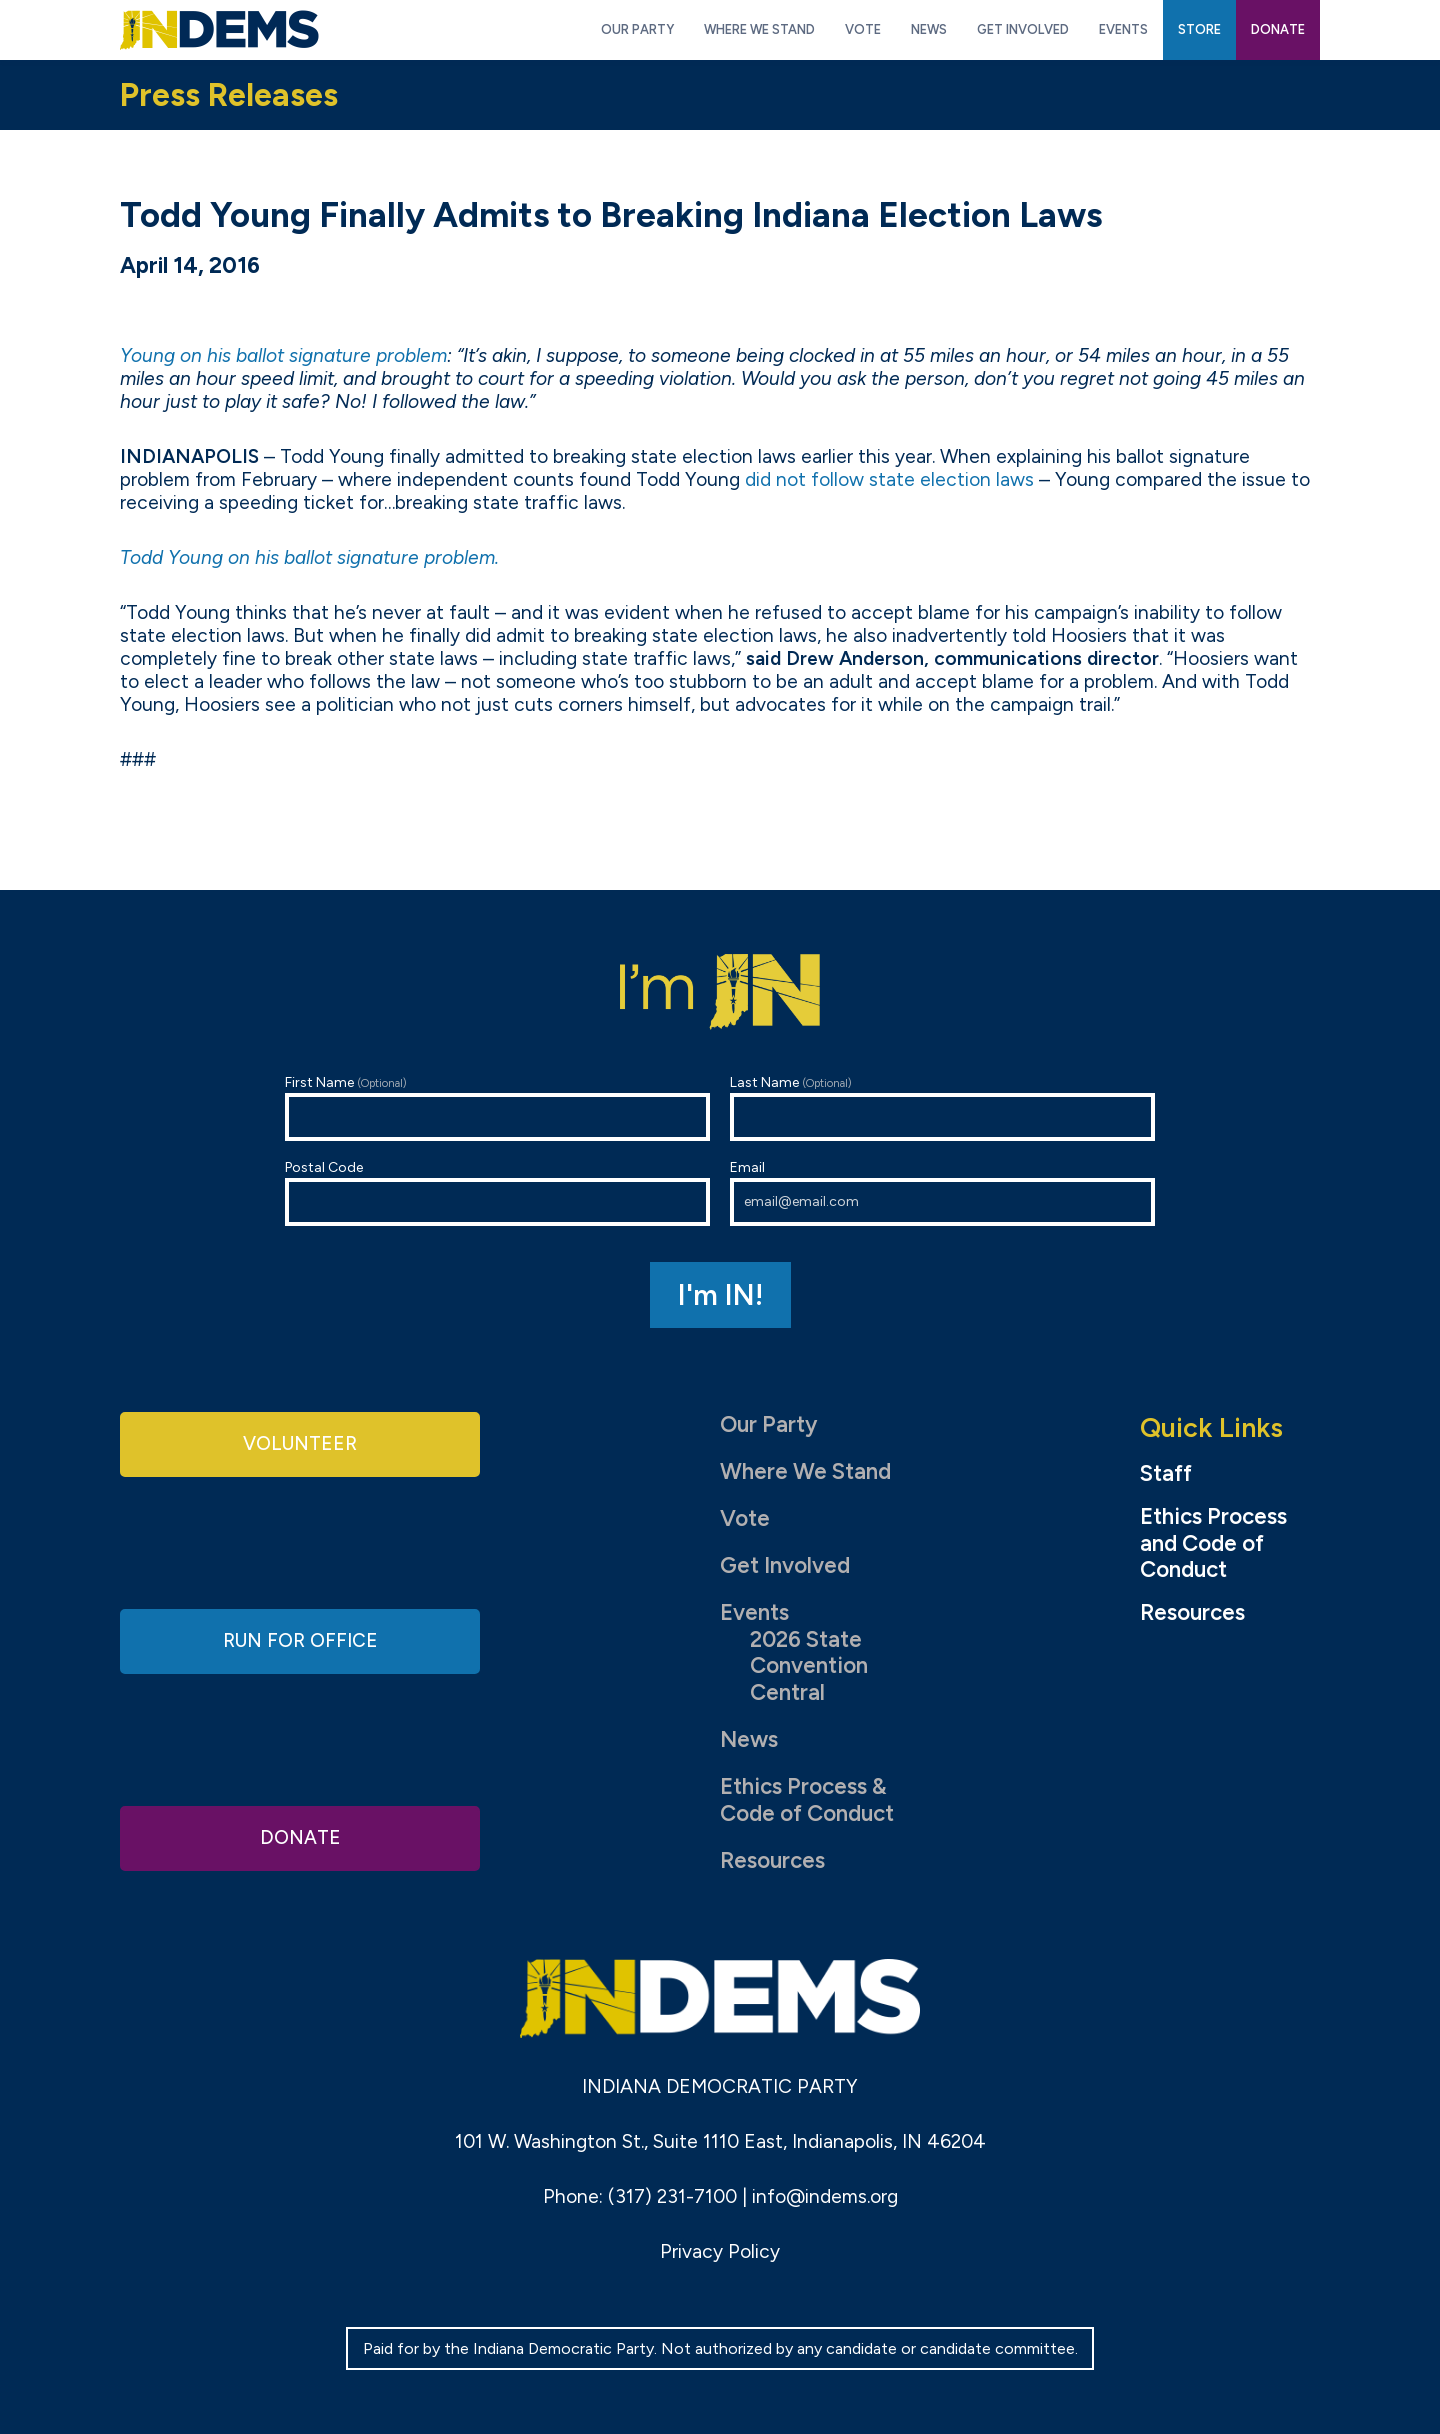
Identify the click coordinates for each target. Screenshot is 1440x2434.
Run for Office (300, 1640)
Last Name (942, 1107)
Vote (745, 1518)
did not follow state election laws (889, 479)
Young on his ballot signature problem (283, 355)
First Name (497, 1107)
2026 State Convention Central (809, 1666)
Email (942, 1192)
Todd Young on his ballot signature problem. (309, 557)
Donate (300, 1835)
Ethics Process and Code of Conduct (1213, 1544)
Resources (772, 1860)
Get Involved (785, 1565)
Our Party (768, 1424)
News (749, 1739)
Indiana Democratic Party (219, 30)
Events (754, 1612)
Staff (1166, 1474)
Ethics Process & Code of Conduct (807, 1800)
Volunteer (300, 1445)
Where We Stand (805, 1471)
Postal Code (497, 1192)
